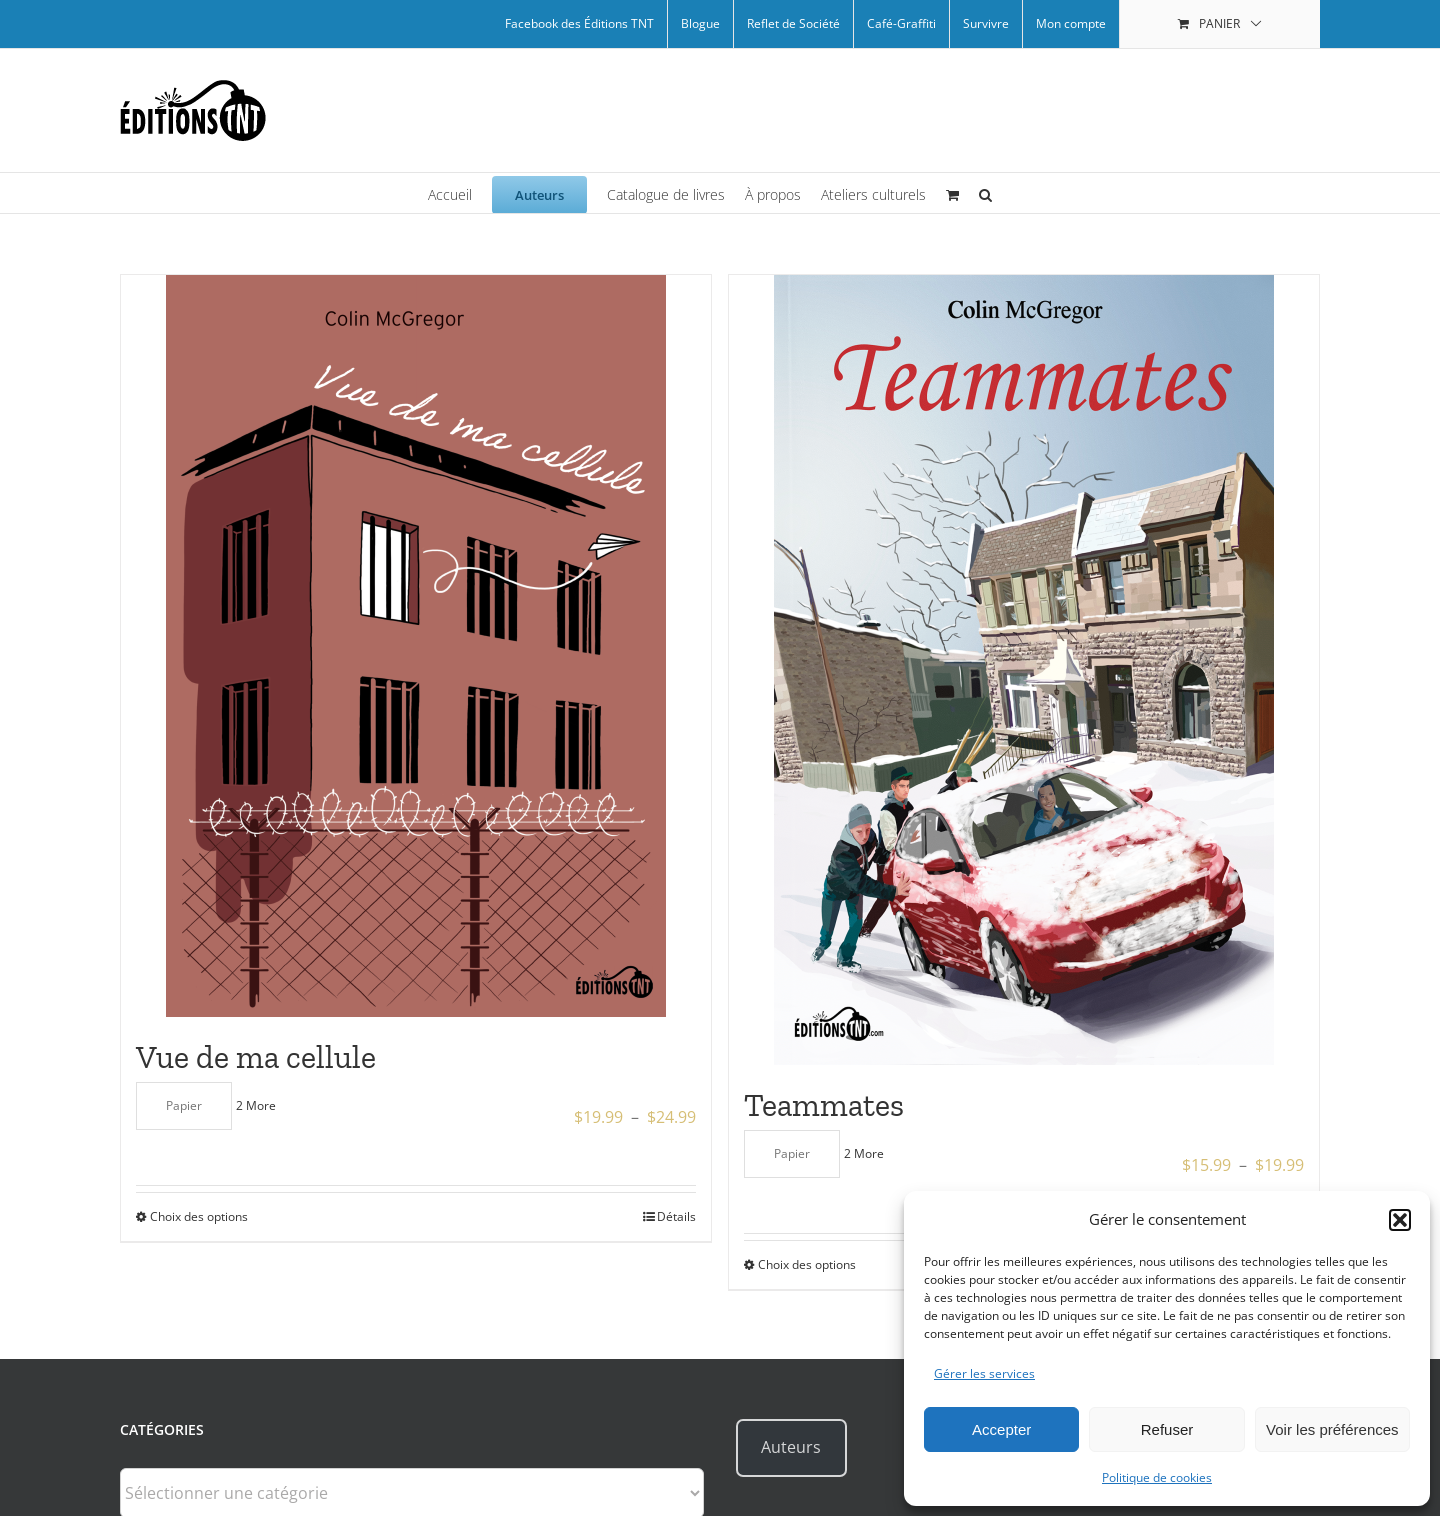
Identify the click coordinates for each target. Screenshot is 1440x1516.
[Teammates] (1024, 670)
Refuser (1167, 1429)
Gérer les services (984, 1373)
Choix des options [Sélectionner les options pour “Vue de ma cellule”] (199, 1216)
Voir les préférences (1332, 1429)
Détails (676, 1216)
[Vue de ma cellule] (416, 646)
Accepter (1001, 1429)
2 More (256, 1105)
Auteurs (791, 1447)
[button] (1400, 1220)
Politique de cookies (1157, 1477)
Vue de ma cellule (256, 1057)
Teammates (824, 1105)
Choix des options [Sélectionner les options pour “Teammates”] (807, 1264)
